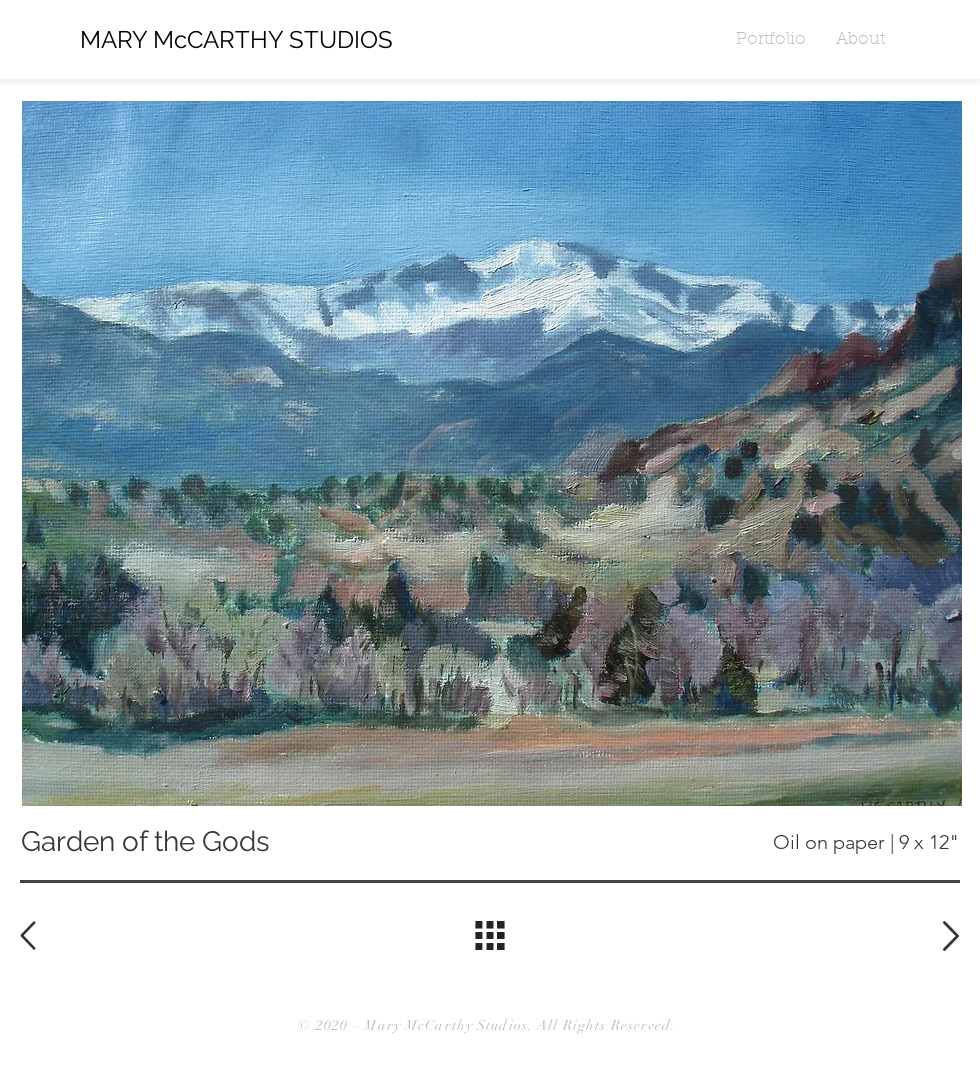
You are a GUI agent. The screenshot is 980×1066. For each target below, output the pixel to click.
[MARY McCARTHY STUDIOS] (262, 40)
